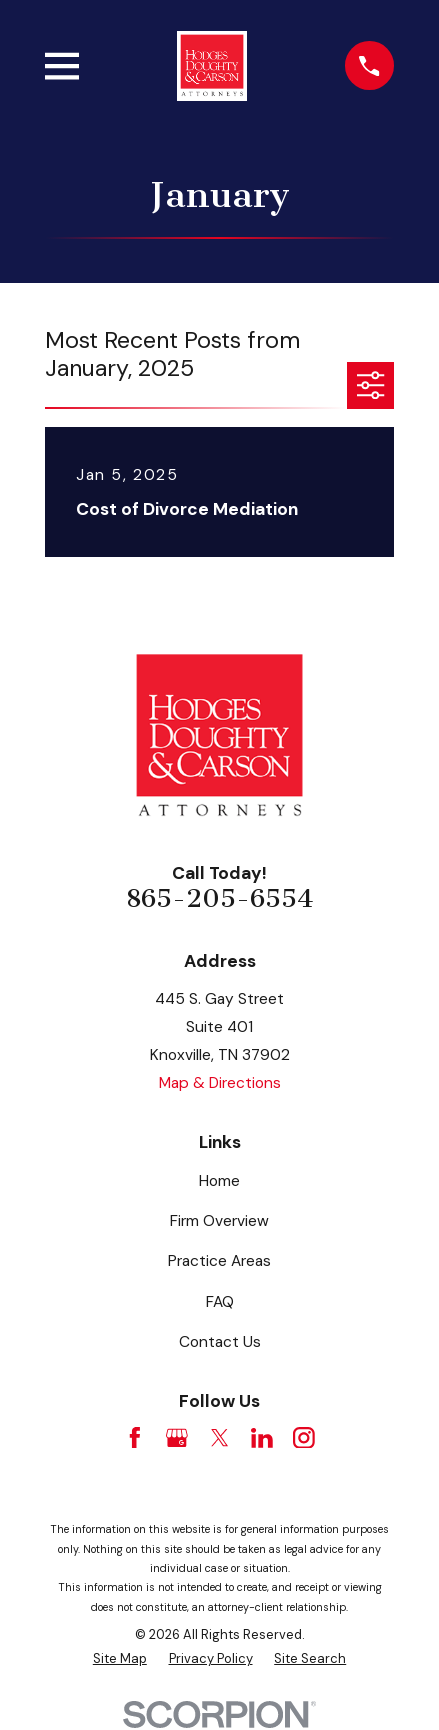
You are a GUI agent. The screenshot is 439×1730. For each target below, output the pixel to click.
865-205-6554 (219, 898)
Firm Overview (219, 1221)
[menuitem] (120, 1658)
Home (219, 1181)
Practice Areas (219, 1261)
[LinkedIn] (262, 1438)
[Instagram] (304, 1438)
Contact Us (220, 1342)
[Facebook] (135, 1438)
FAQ (220, 1302)
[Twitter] (220, 1438)
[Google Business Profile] (177, 1438)
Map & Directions (220, 1083)
